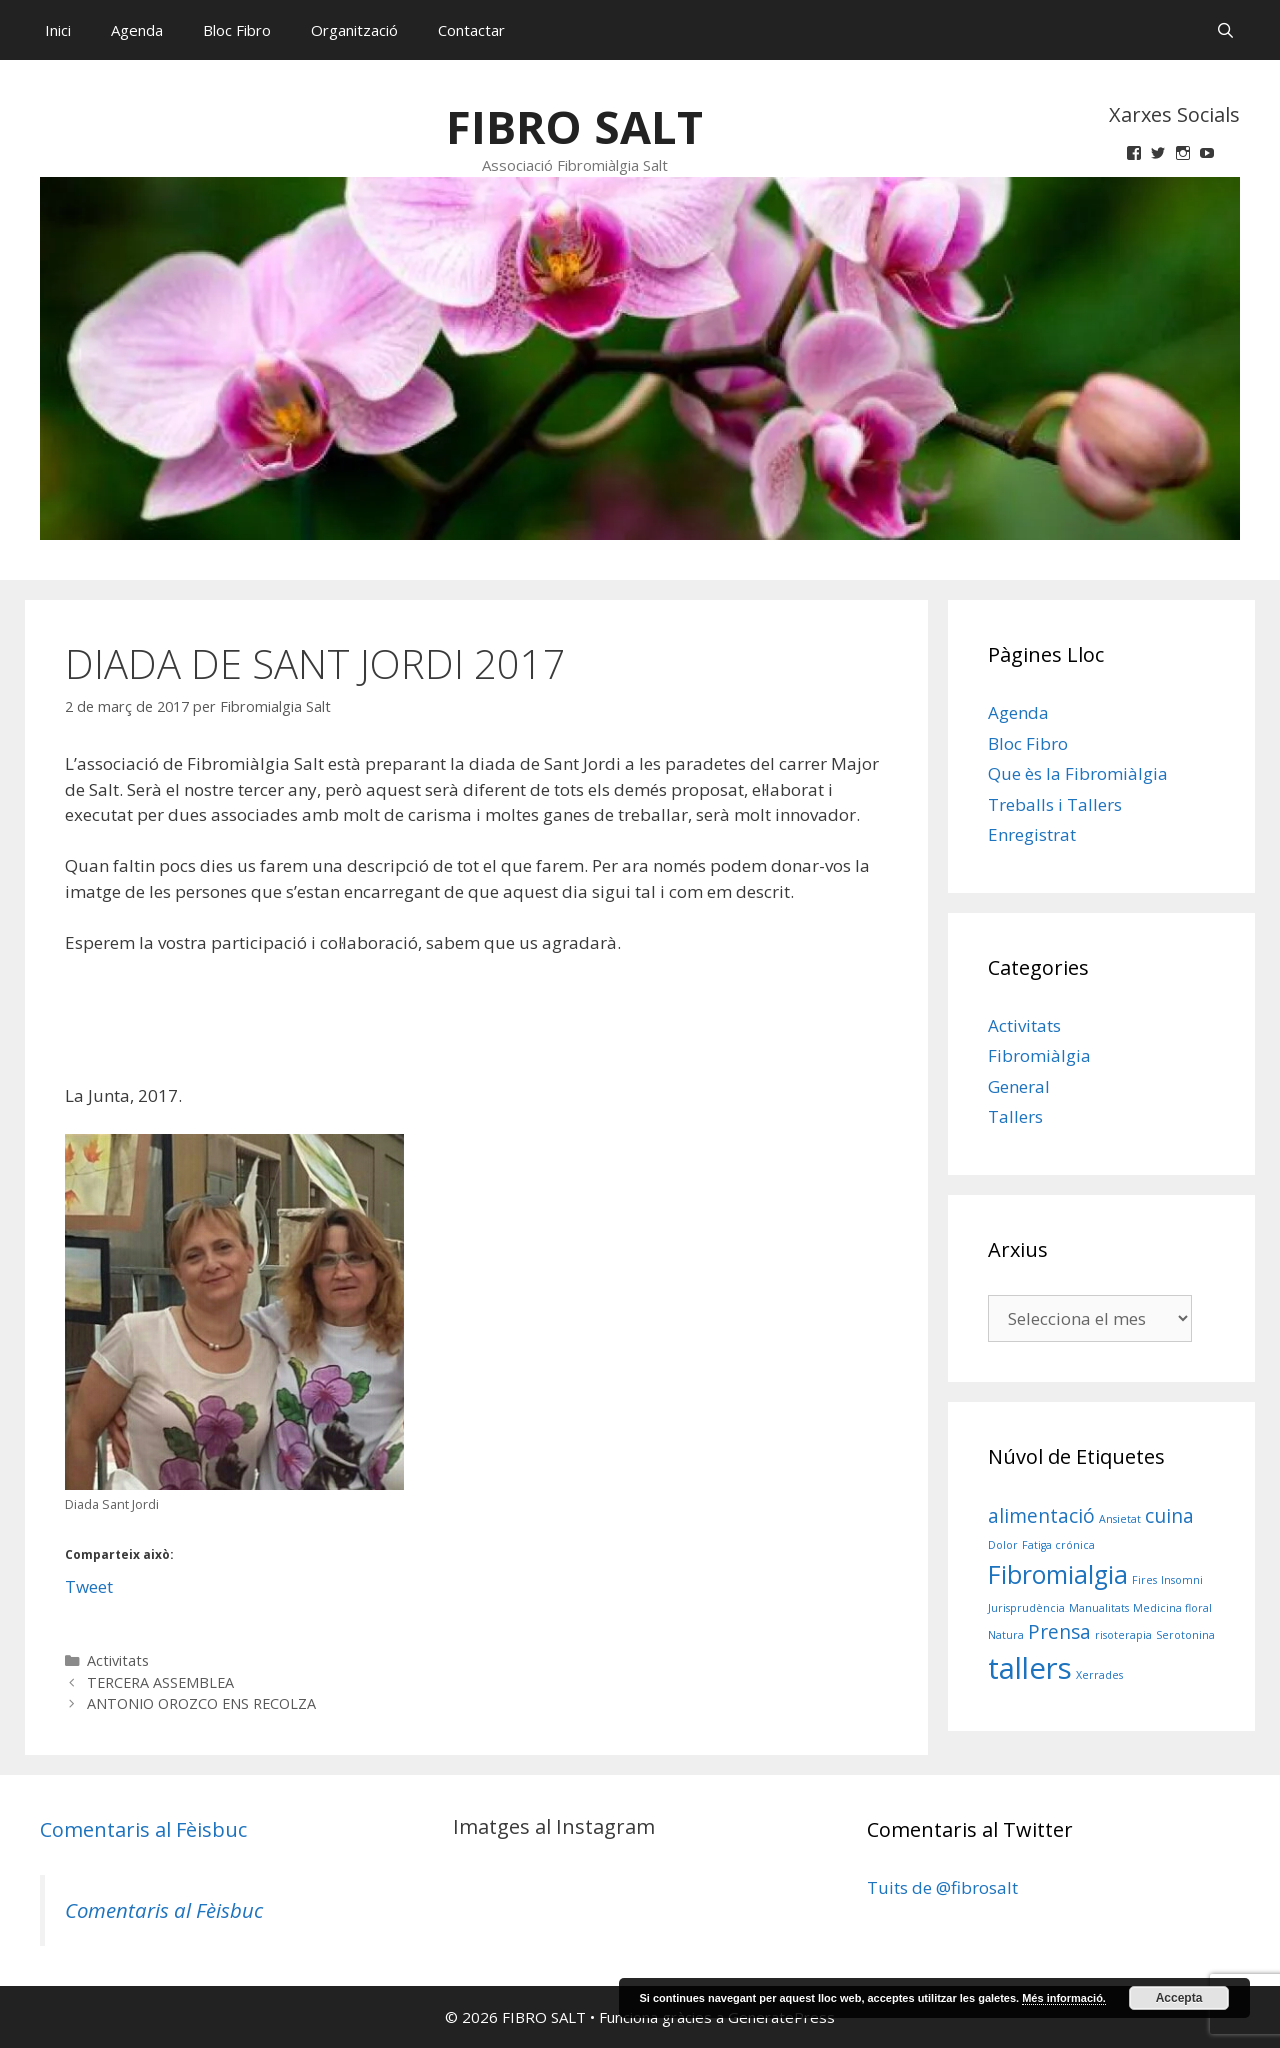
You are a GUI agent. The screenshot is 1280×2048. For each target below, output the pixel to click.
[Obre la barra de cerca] (1225, 30)
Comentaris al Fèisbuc (143, 1829)
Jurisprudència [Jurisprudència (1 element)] (1026, 1608)
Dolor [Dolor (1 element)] (1003, 1545)
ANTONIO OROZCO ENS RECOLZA (201, 1703)
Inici (58, 30)
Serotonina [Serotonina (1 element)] (1185, 1635)
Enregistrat (1032, 834)
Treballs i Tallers (1055, 804)
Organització (354, 30)
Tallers (1015, 1116)
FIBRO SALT (574, 126)
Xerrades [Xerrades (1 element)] (1099, 1675)
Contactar (471, 30)
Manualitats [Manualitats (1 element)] (1099, 1608)
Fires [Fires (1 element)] (1144, 1580)
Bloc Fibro (237, 30)
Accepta (1179, 1998)
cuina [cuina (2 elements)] (1169, 1516)
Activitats (118, 1660)
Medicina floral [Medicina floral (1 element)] (1172, 1608)
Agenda (137, 30)
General (1019, 1086)
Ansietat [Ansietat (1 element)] (1120, 1519)
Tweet (89, 1583)
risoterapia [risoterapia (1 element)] (1123, 1635)
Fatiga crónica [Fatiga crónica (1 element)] (1058, 1545)
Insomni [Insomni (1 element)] (1182, 1580)
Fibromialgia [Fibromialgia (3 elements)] (1058, 1574)
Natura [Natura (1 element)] (1006, 1635)
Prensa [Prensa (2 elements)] (1059, 1632)
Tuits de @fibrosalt (942, 1887)
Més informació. (1064, 1998)
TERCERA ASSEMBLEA (160, 1682)
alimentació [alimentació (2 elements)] (1041, 1516)
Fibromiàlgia (1039, 1055)
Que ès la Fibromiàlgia (1078, 773)
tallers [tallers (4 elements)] (1030, 1668)
